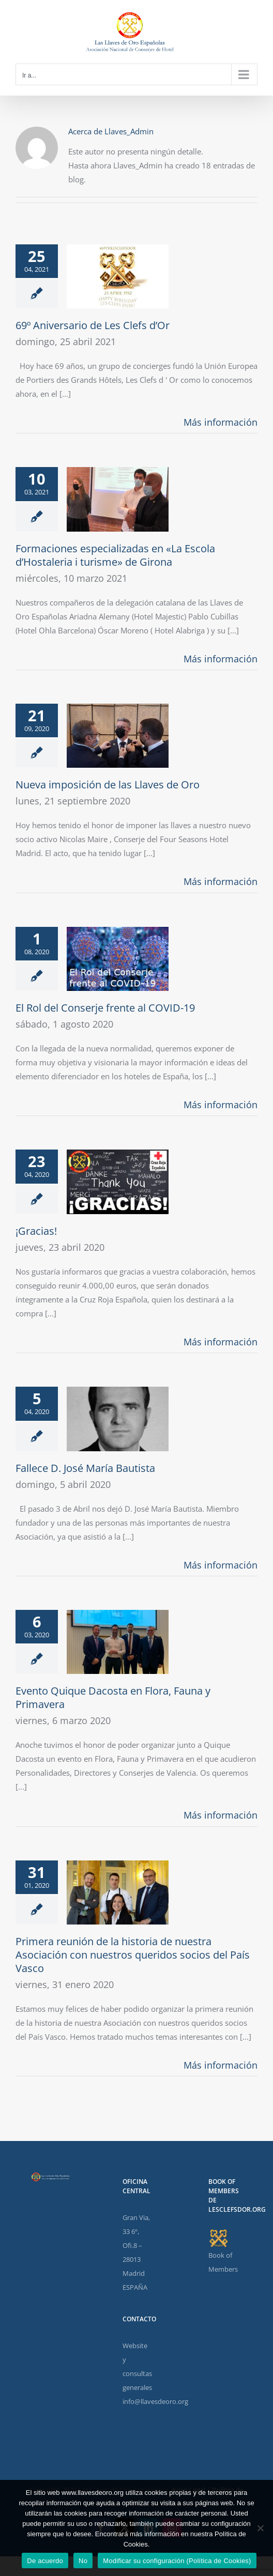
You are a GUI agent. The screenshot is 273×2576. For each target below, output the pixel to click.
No (83, 2561)
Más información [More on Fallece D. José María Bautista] (220, 1565)
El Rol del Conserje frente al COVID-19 (105, 1008)
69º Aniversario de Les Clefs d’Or (93, 325)
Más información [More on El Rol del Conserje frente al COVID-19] (220, 1104)
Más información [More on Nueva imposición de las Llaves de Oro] (220, 881)
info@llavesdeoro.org (155, 2401)
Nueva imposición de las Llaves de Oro (108, 785)
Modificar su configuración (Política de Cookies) (177, 2561)
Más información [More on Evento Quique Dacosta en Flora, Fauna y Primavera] (220, 1815)
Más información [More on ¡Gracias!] (220, 1342)
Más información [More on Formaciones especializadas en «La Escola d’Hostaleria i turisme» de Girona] (220, 659)
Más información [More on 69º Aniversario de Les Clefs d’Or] (220, 422)
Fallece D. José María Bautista (85, 1468)
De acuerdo (45, 2561)
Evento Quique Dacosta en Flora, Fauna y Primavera (113, 1697)
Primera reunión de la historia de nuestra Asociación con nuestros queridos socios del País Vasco (133, 1954)
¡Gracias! (36, 1231)
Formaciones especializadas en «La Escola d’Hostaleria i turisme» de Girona (115, 555)
